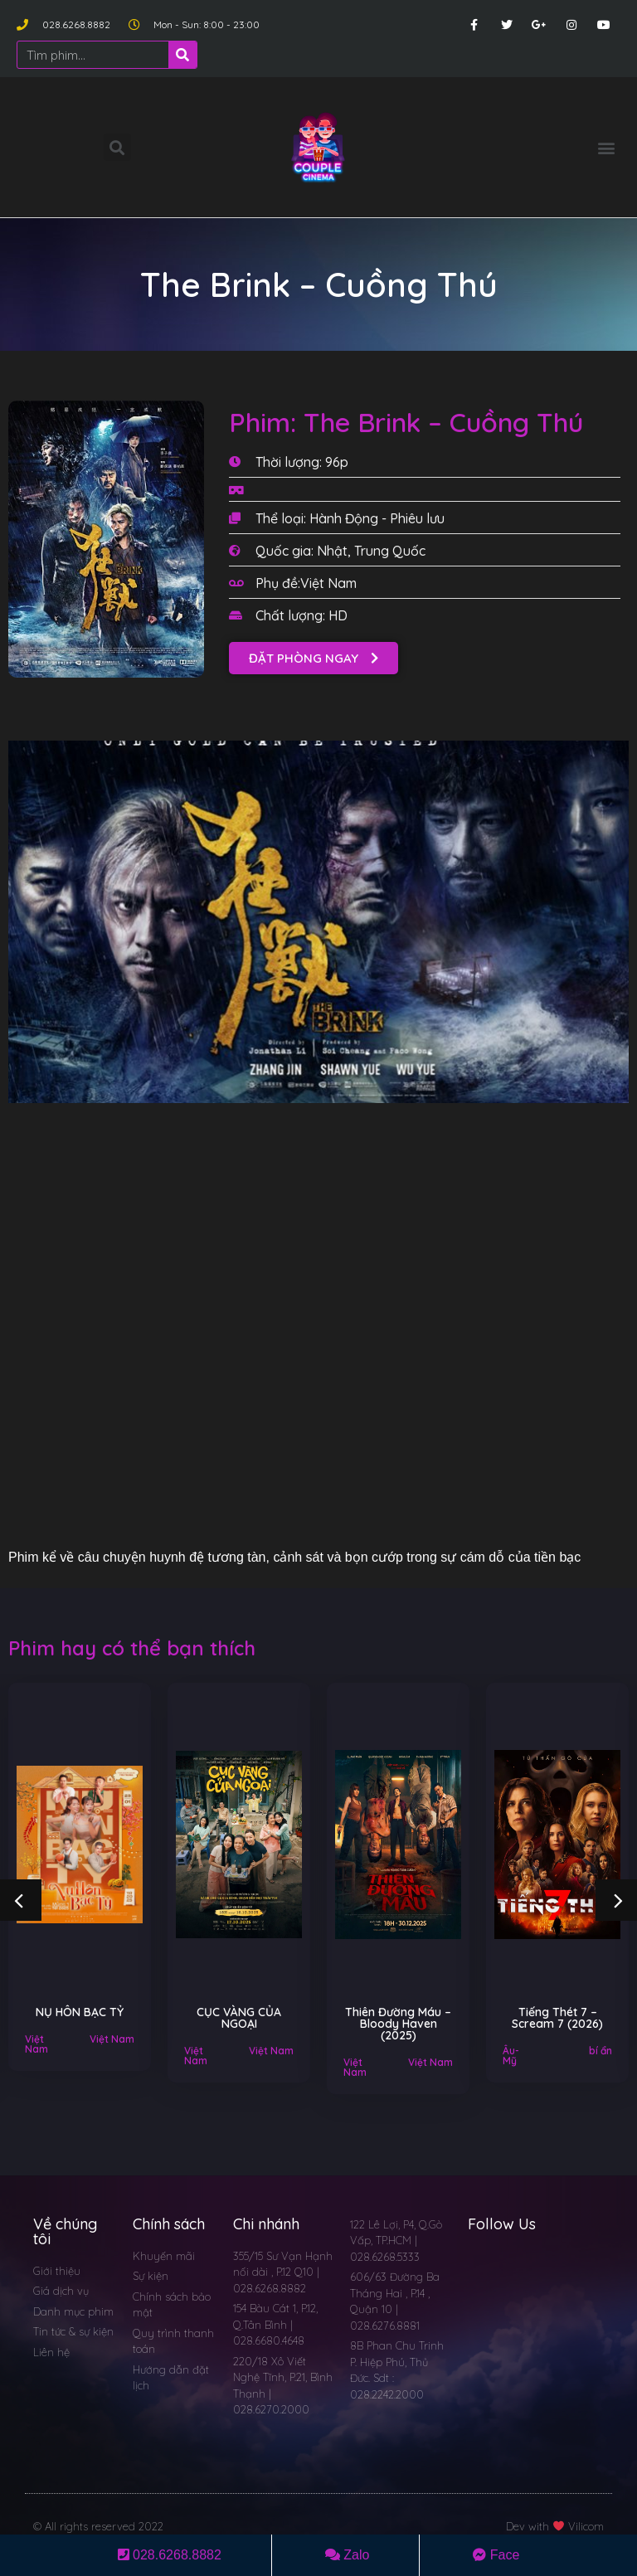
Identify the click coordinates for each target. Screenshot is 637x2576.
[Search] (182, 54)
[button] (606, 147)
